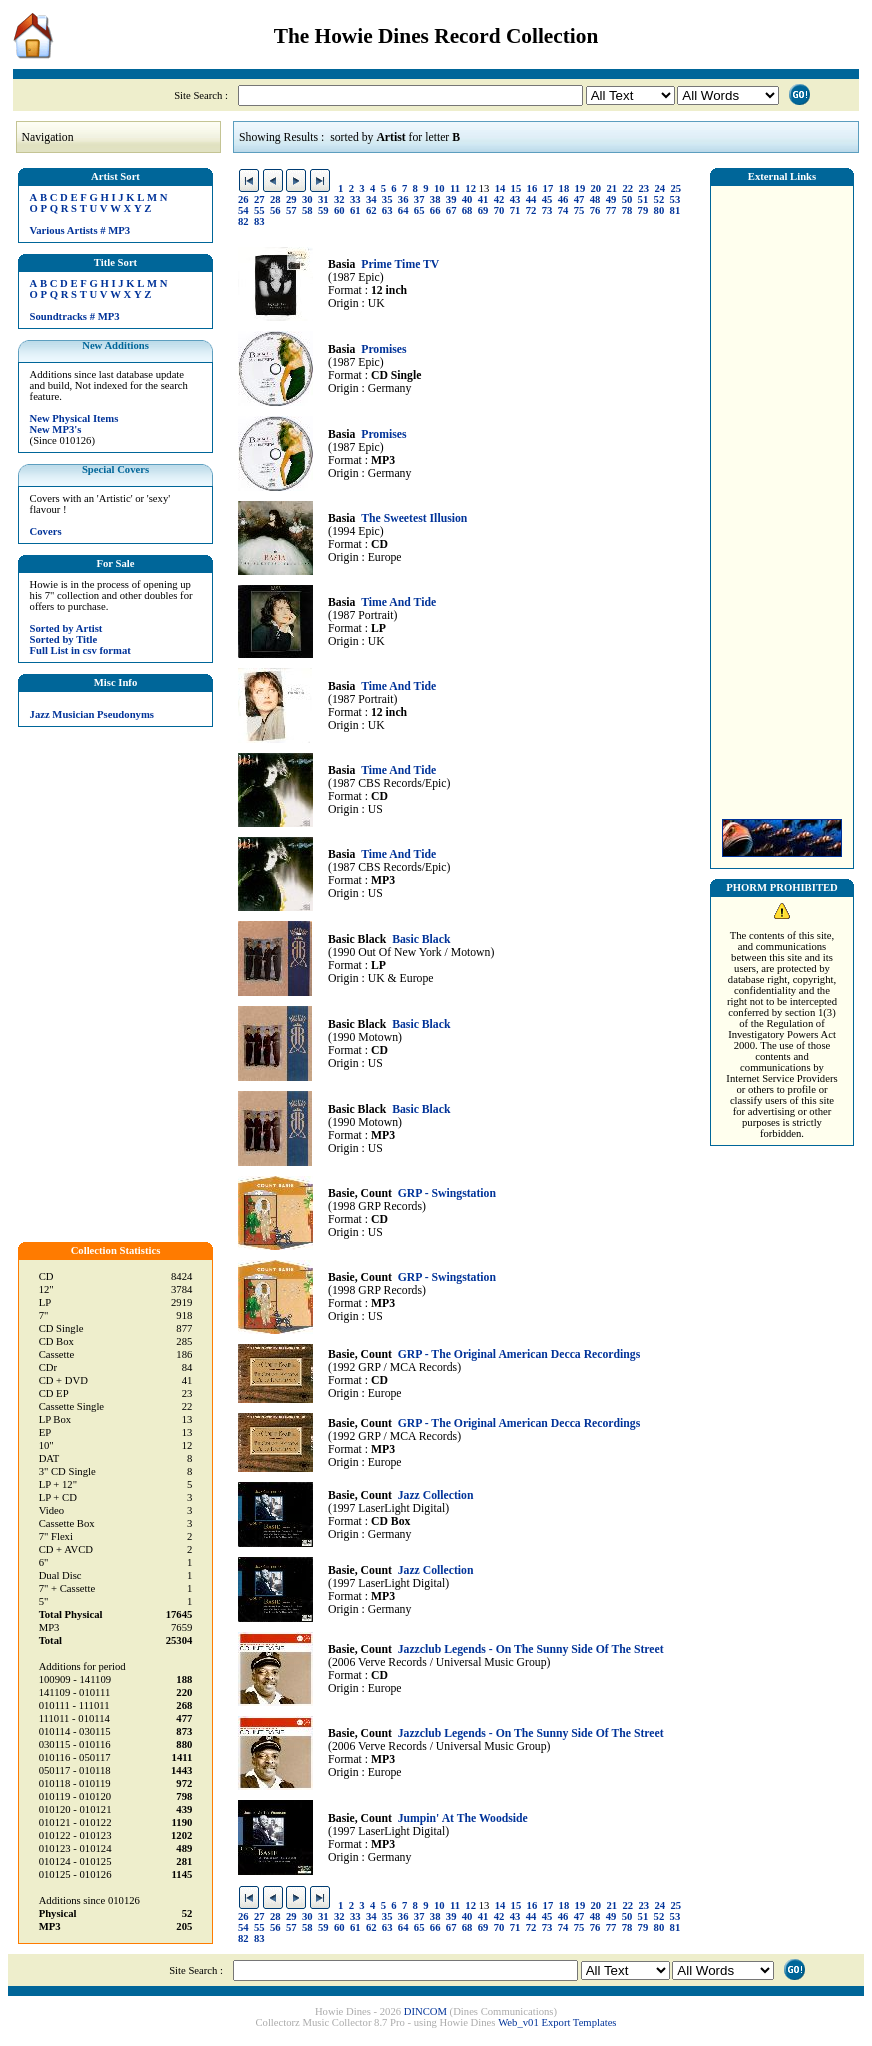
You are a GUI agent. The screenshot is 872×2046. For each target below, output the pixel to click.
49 (611, 199)
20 (596, 188)
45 (547, 199)
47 (579, 199)
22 (628, 188)
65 (419, 210)
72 (531, 210)
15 (516, 188)
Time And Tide (398, 602)
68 (467, 210)
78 (627, 210)
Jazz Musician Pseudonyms (92, 714)
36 (403, 199)
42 (499, 199)
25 (675, 188)
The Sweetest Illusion (414, 518)
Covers (46, 531)
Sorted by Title (64, 639)
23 (643, 188)
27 (259, 199)
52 (659, 199)
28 (275, 199)
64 (403, 210)
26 (243, 199)
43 (515, 199)
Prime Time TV (400, 264)
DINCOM (425, 2011)
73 (547, 210)
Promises (383, 349)
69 (483, 210)
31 (323, 199)
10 (439, 188)
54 (243, 210)
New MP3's (56, 429)
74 (563, 210)
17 (548, 188)
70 (499, 210)
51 (643, 199)
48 (595, 199)
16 (532, 188)
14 (500, 188)
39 (451, 199)
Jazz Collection (436, 1495)
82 (243, 221)
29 (291, 199)
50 (627, 199)
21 (612, 188)
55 (259, 210)
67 (451, 210)
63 (387, 210)
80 (659, 210)
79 (643, 210)
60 (339, 210)
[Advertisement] (782, 497)
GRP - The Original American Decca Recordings (519, 1354)
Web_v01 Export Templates (557, 2022)
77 (611, 210)
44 (531, 199)
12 (470, 188)
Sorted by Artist (66, 628)
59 (323, 210)
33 (355, 199)
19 (580, 188)
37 (419, 199)
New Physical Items (74, 418)
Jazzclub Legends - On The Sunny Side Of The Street (531, 1649)
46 (563, 199)
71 (515, 210)
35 (387, 199)
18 (564, 188)
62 (371, 210)
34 (371, 199)
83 (259, 221)
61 (355, 210)
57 (291, 210)
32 (339, 199)
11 (455, 188)
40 (467, 199)
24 (659, 188)
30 (307, 199)
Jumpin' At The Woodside (463, 1818)
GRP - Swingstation (447, 1193)
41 (483, 199)
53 (675, 199)
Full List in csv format (80, 650)
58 (307, 210)
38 (435, 199)
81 (675, 210)
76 (595, 210)
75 (579, 210)
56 (275, 210)
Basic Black (421, 939)
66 (435, 210)
